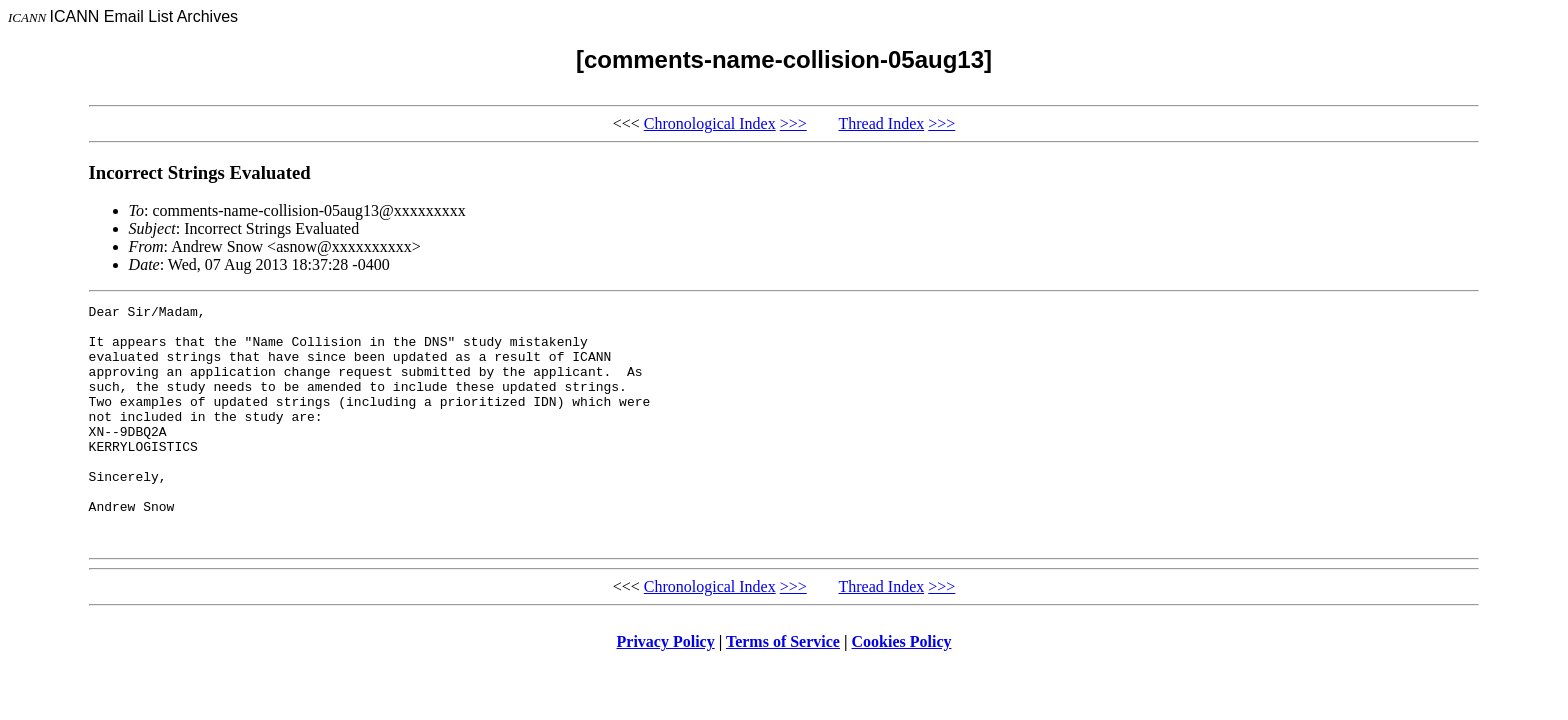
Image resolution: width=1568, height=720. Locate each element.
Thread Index (882, 123)
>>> (793, 123)
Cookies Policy (902, 689)
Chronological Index (710, 123)
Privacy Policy (666, 689)
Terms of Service (783, 689)
